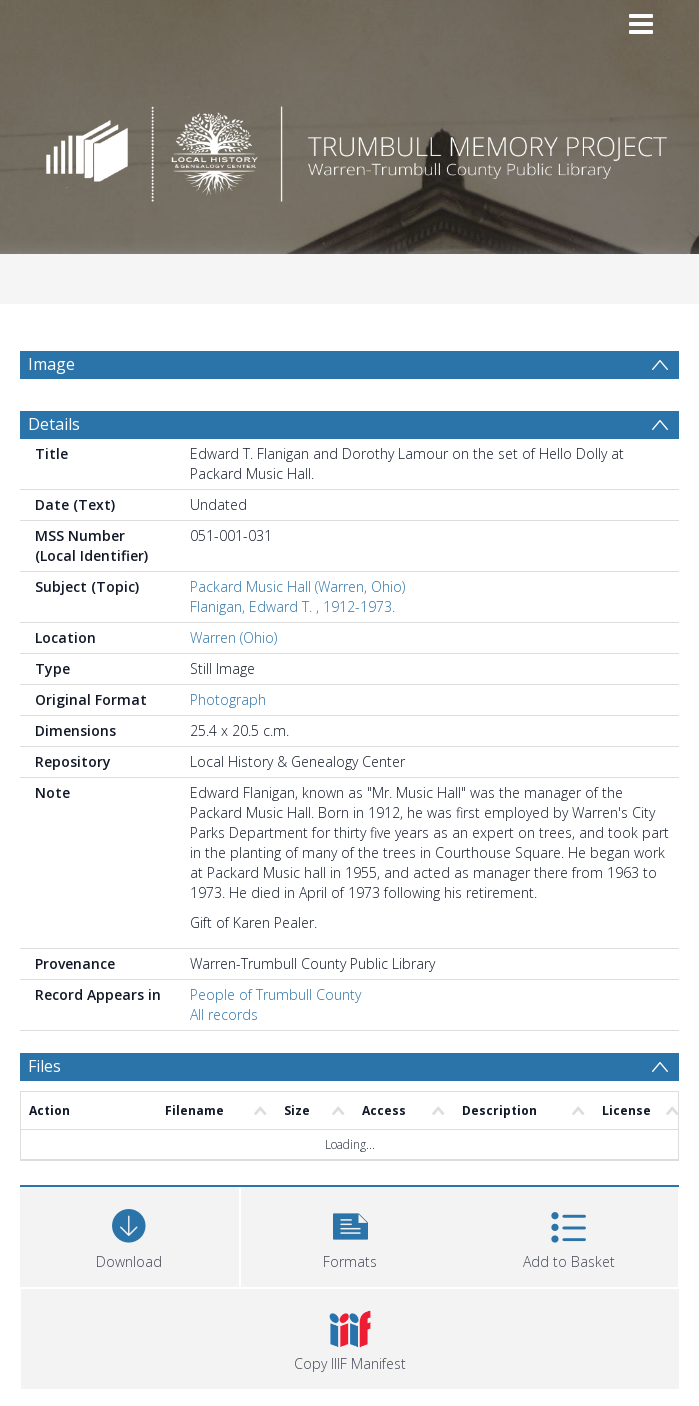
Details (54, 424)
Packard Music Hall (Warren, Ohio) (297, 586)
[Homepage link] (350, 148)
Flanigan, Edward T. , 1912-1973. (292, 606)
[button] (350, 1234)
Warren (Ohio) (233, 637)
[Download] (129, 1234)
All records (224, 1014)
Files (44, 1066)
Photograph (228, 699)
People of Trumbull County (275, 994)
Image (51, 364)
